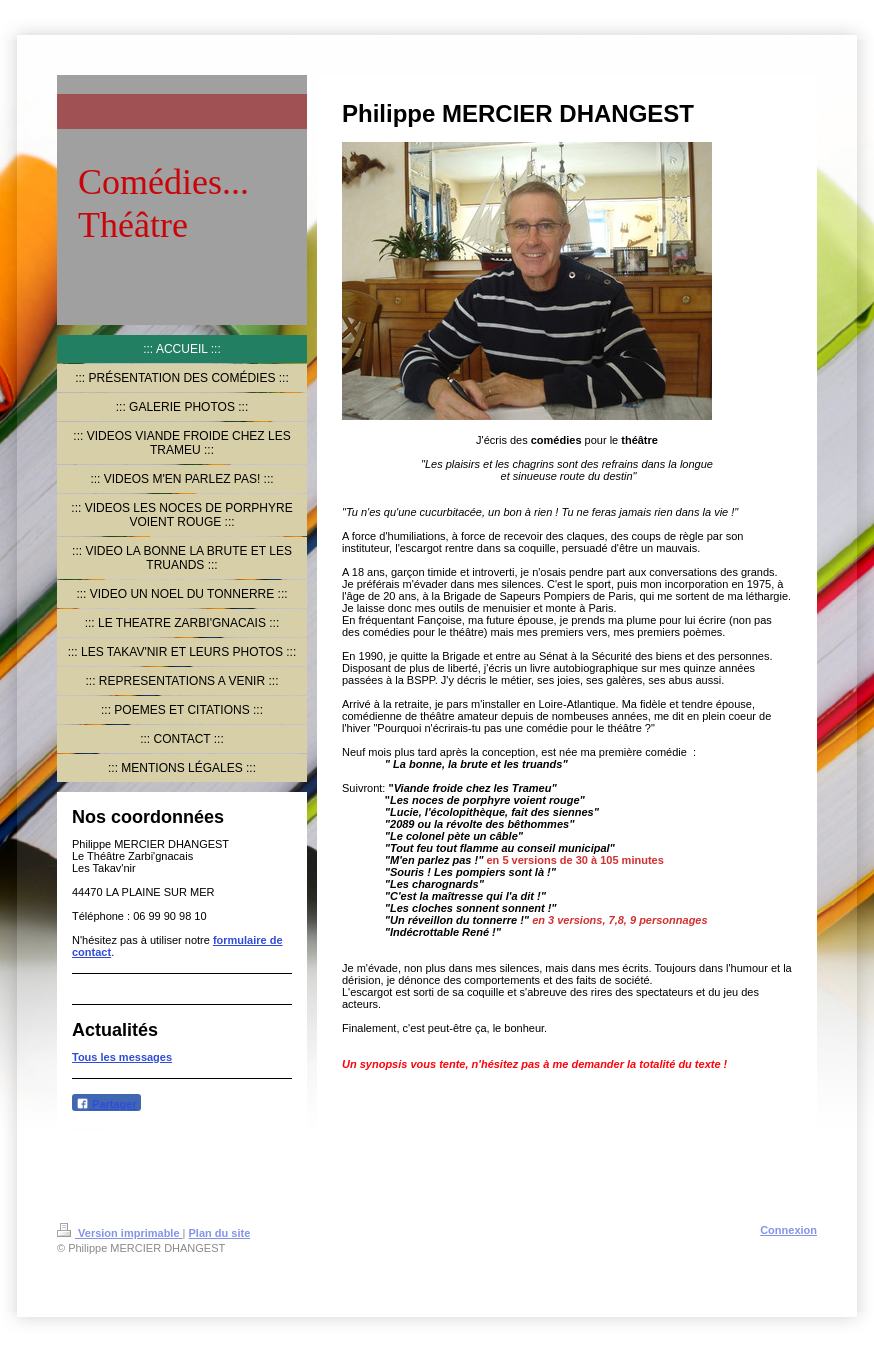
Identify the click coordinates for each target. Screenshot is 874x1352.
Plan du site (220, 1233)
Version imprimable (120, 1233)
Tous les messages (122, 1057)
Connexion (788, 1230)
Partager (106, 1103)
